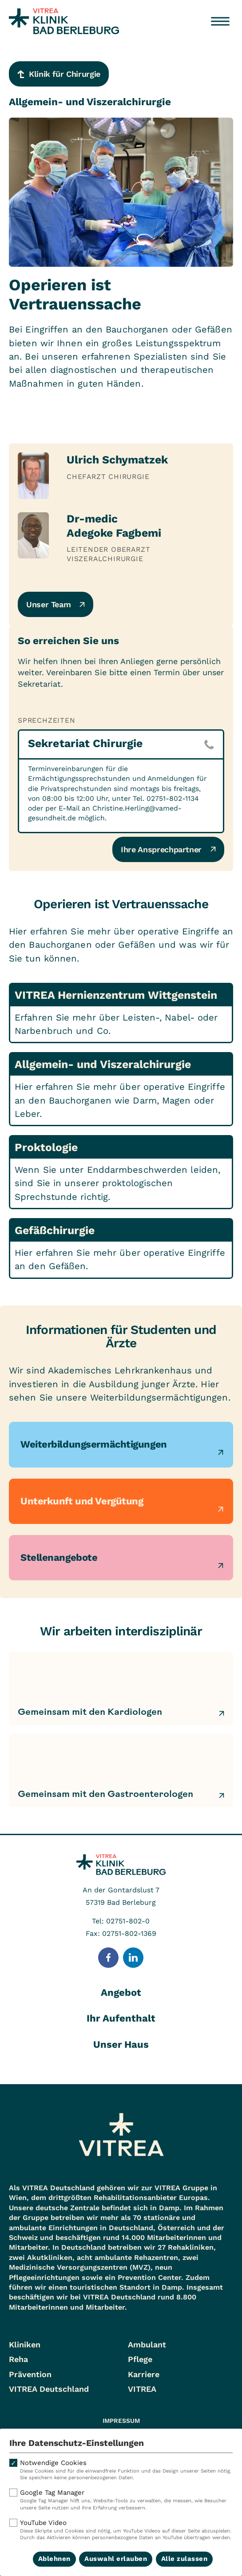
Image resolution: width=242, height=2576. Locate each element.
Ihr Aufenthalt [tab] (121, 2018)
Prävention (30, 2374)
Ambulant (147, 2344)
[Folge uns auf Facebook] (108, 1957)
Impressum (121, 2420)
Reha (18, 2359)
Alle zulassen (184, 2559)
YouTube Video (121, 2530)
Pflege (140, 2359)
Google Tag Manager (121, 2500)
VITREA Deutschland (49, 2389)
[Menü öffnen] (220, 21)
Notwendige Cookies (121, 2470)
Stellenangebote (58, 1557)
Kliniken (24, 2344)
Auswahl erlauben (115, 2559)
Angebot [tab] (121, 1992)
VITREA (142, 2389)
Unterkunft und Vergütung (81, 1501)
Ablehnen (54, 2559)
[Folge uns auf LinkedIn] (133, 1957)
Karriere (143, 2374)
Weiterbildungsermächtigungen (93, 1444)
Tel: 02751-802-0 (121, 1921)
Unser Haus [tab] (121, 2044)
